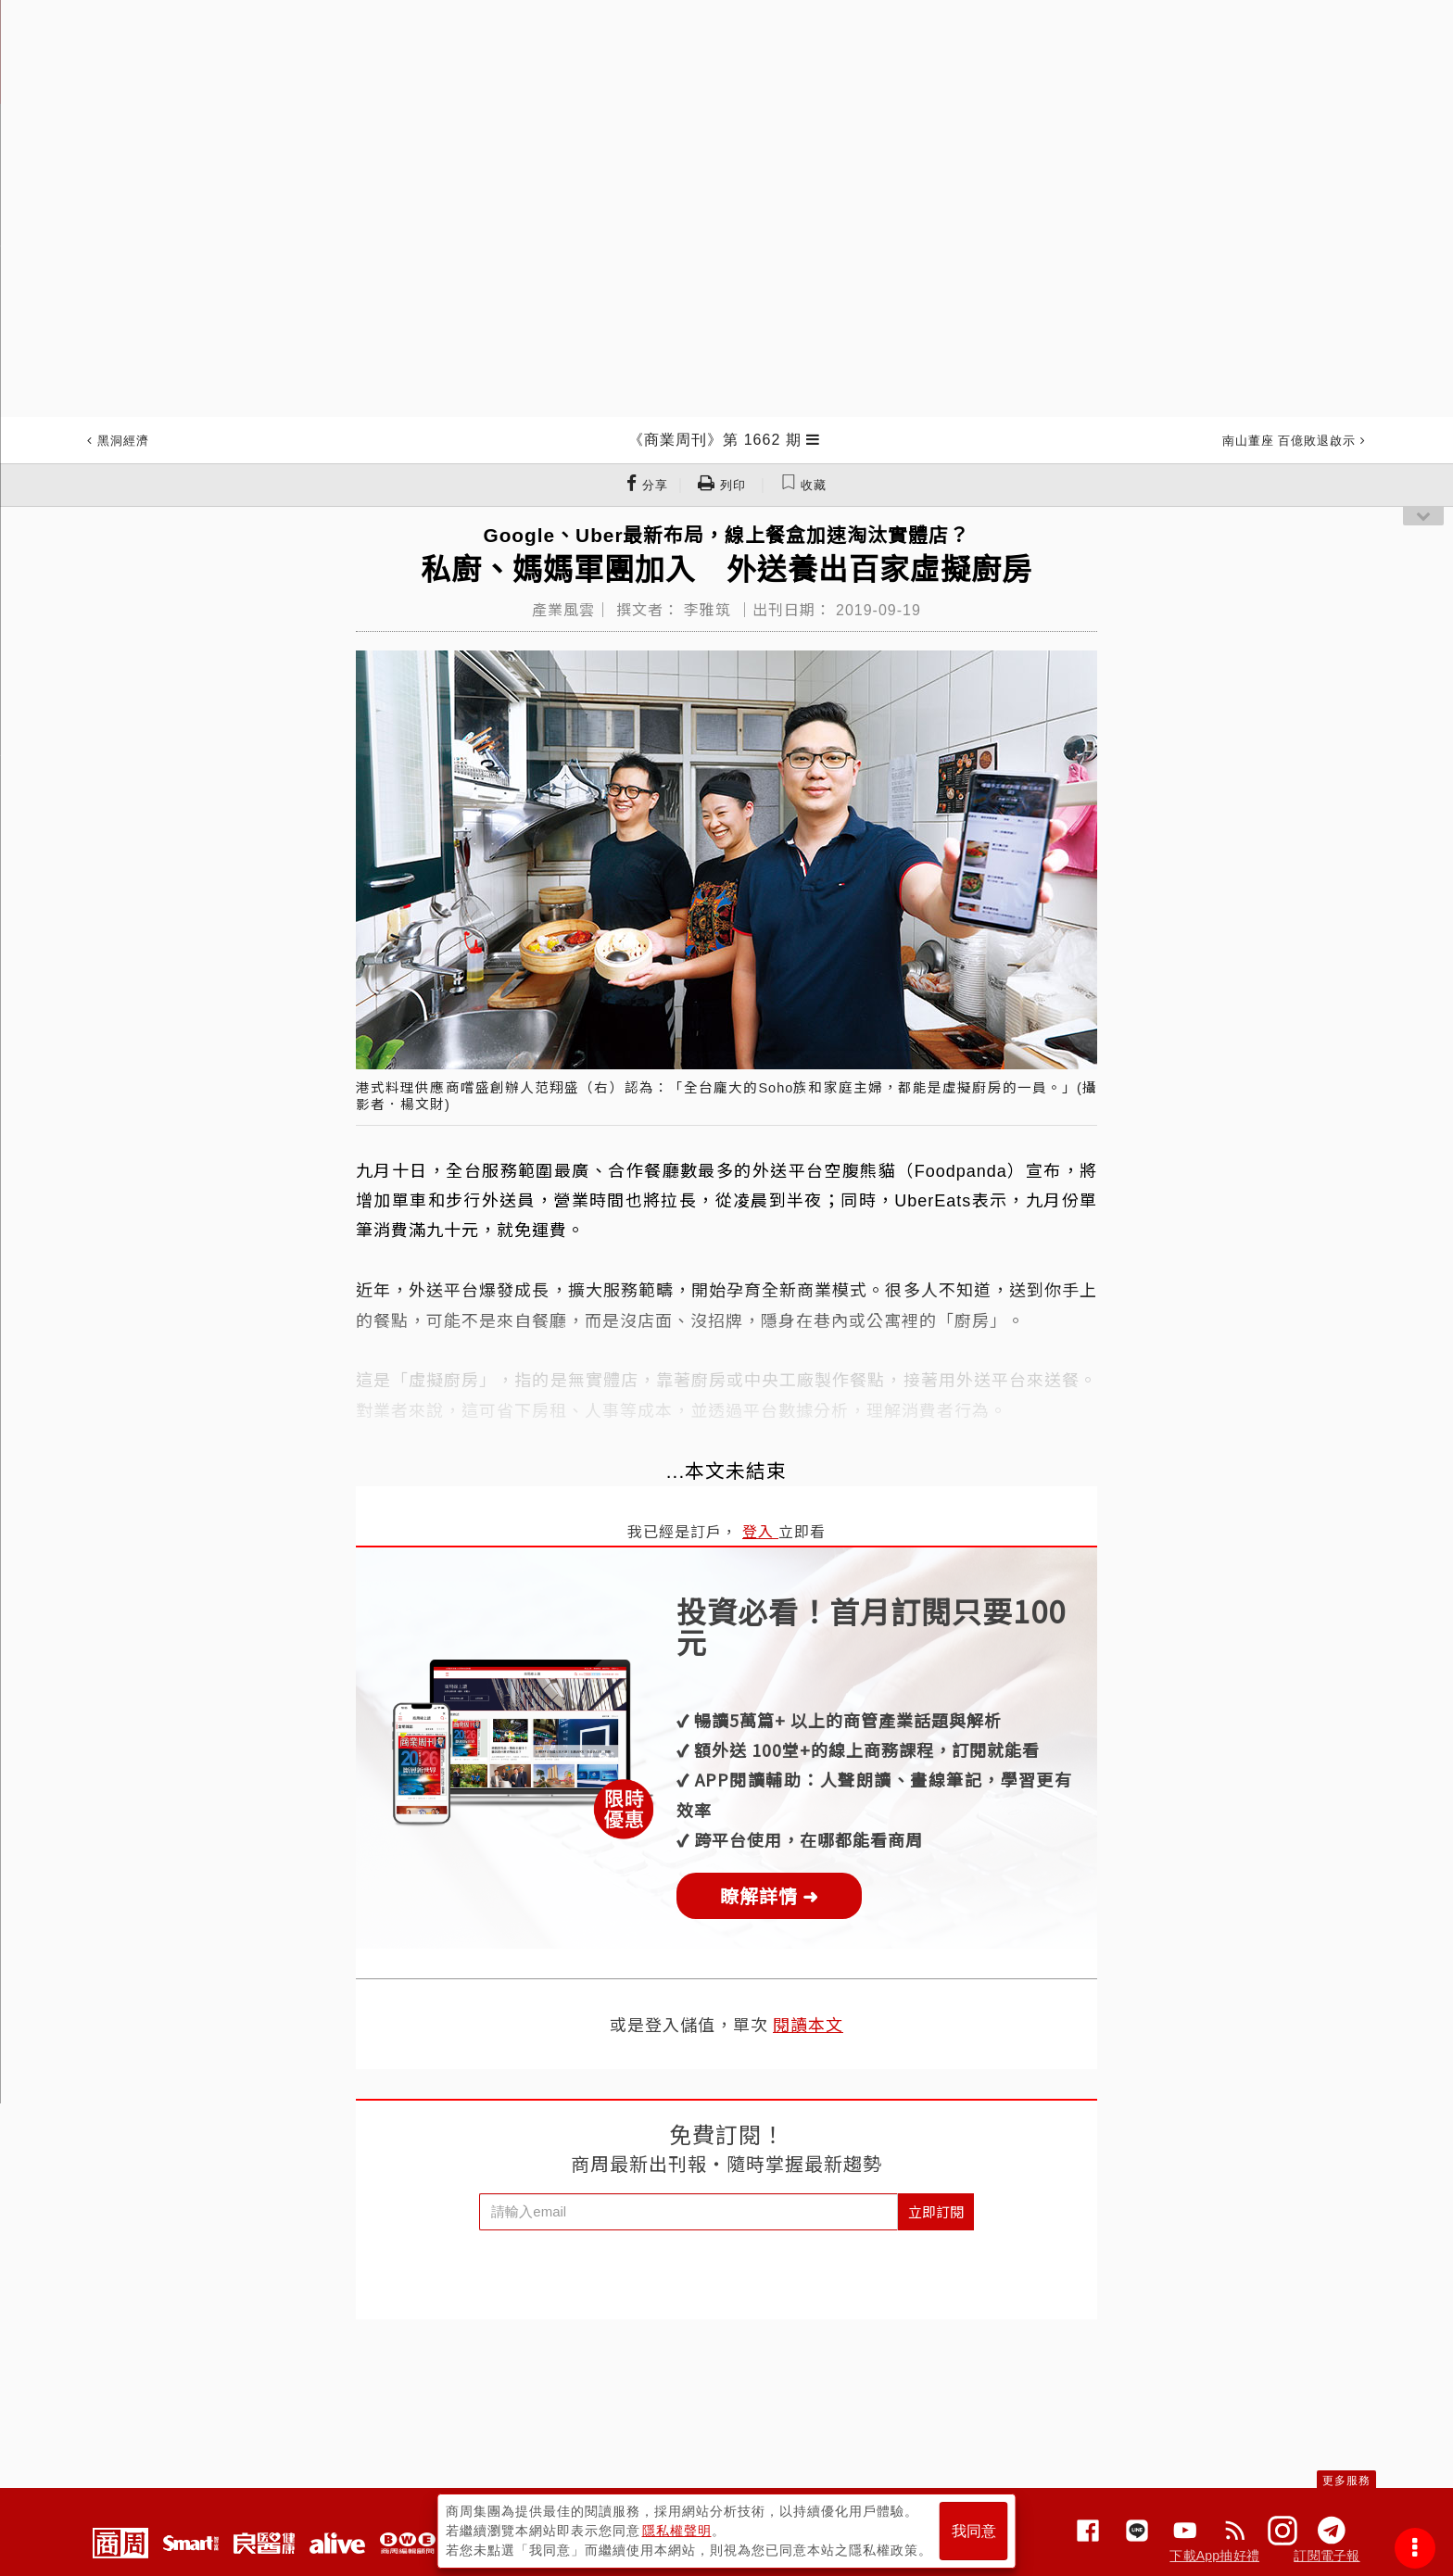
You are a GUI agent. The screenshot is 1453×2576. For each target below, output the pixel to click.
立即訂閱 (936, 2211)
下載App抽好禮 (1214, 2555)
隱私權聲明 (677, 2530)
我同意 (974, 2531)
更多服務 (1346, 2480)
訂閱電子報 (1326, 2555)
